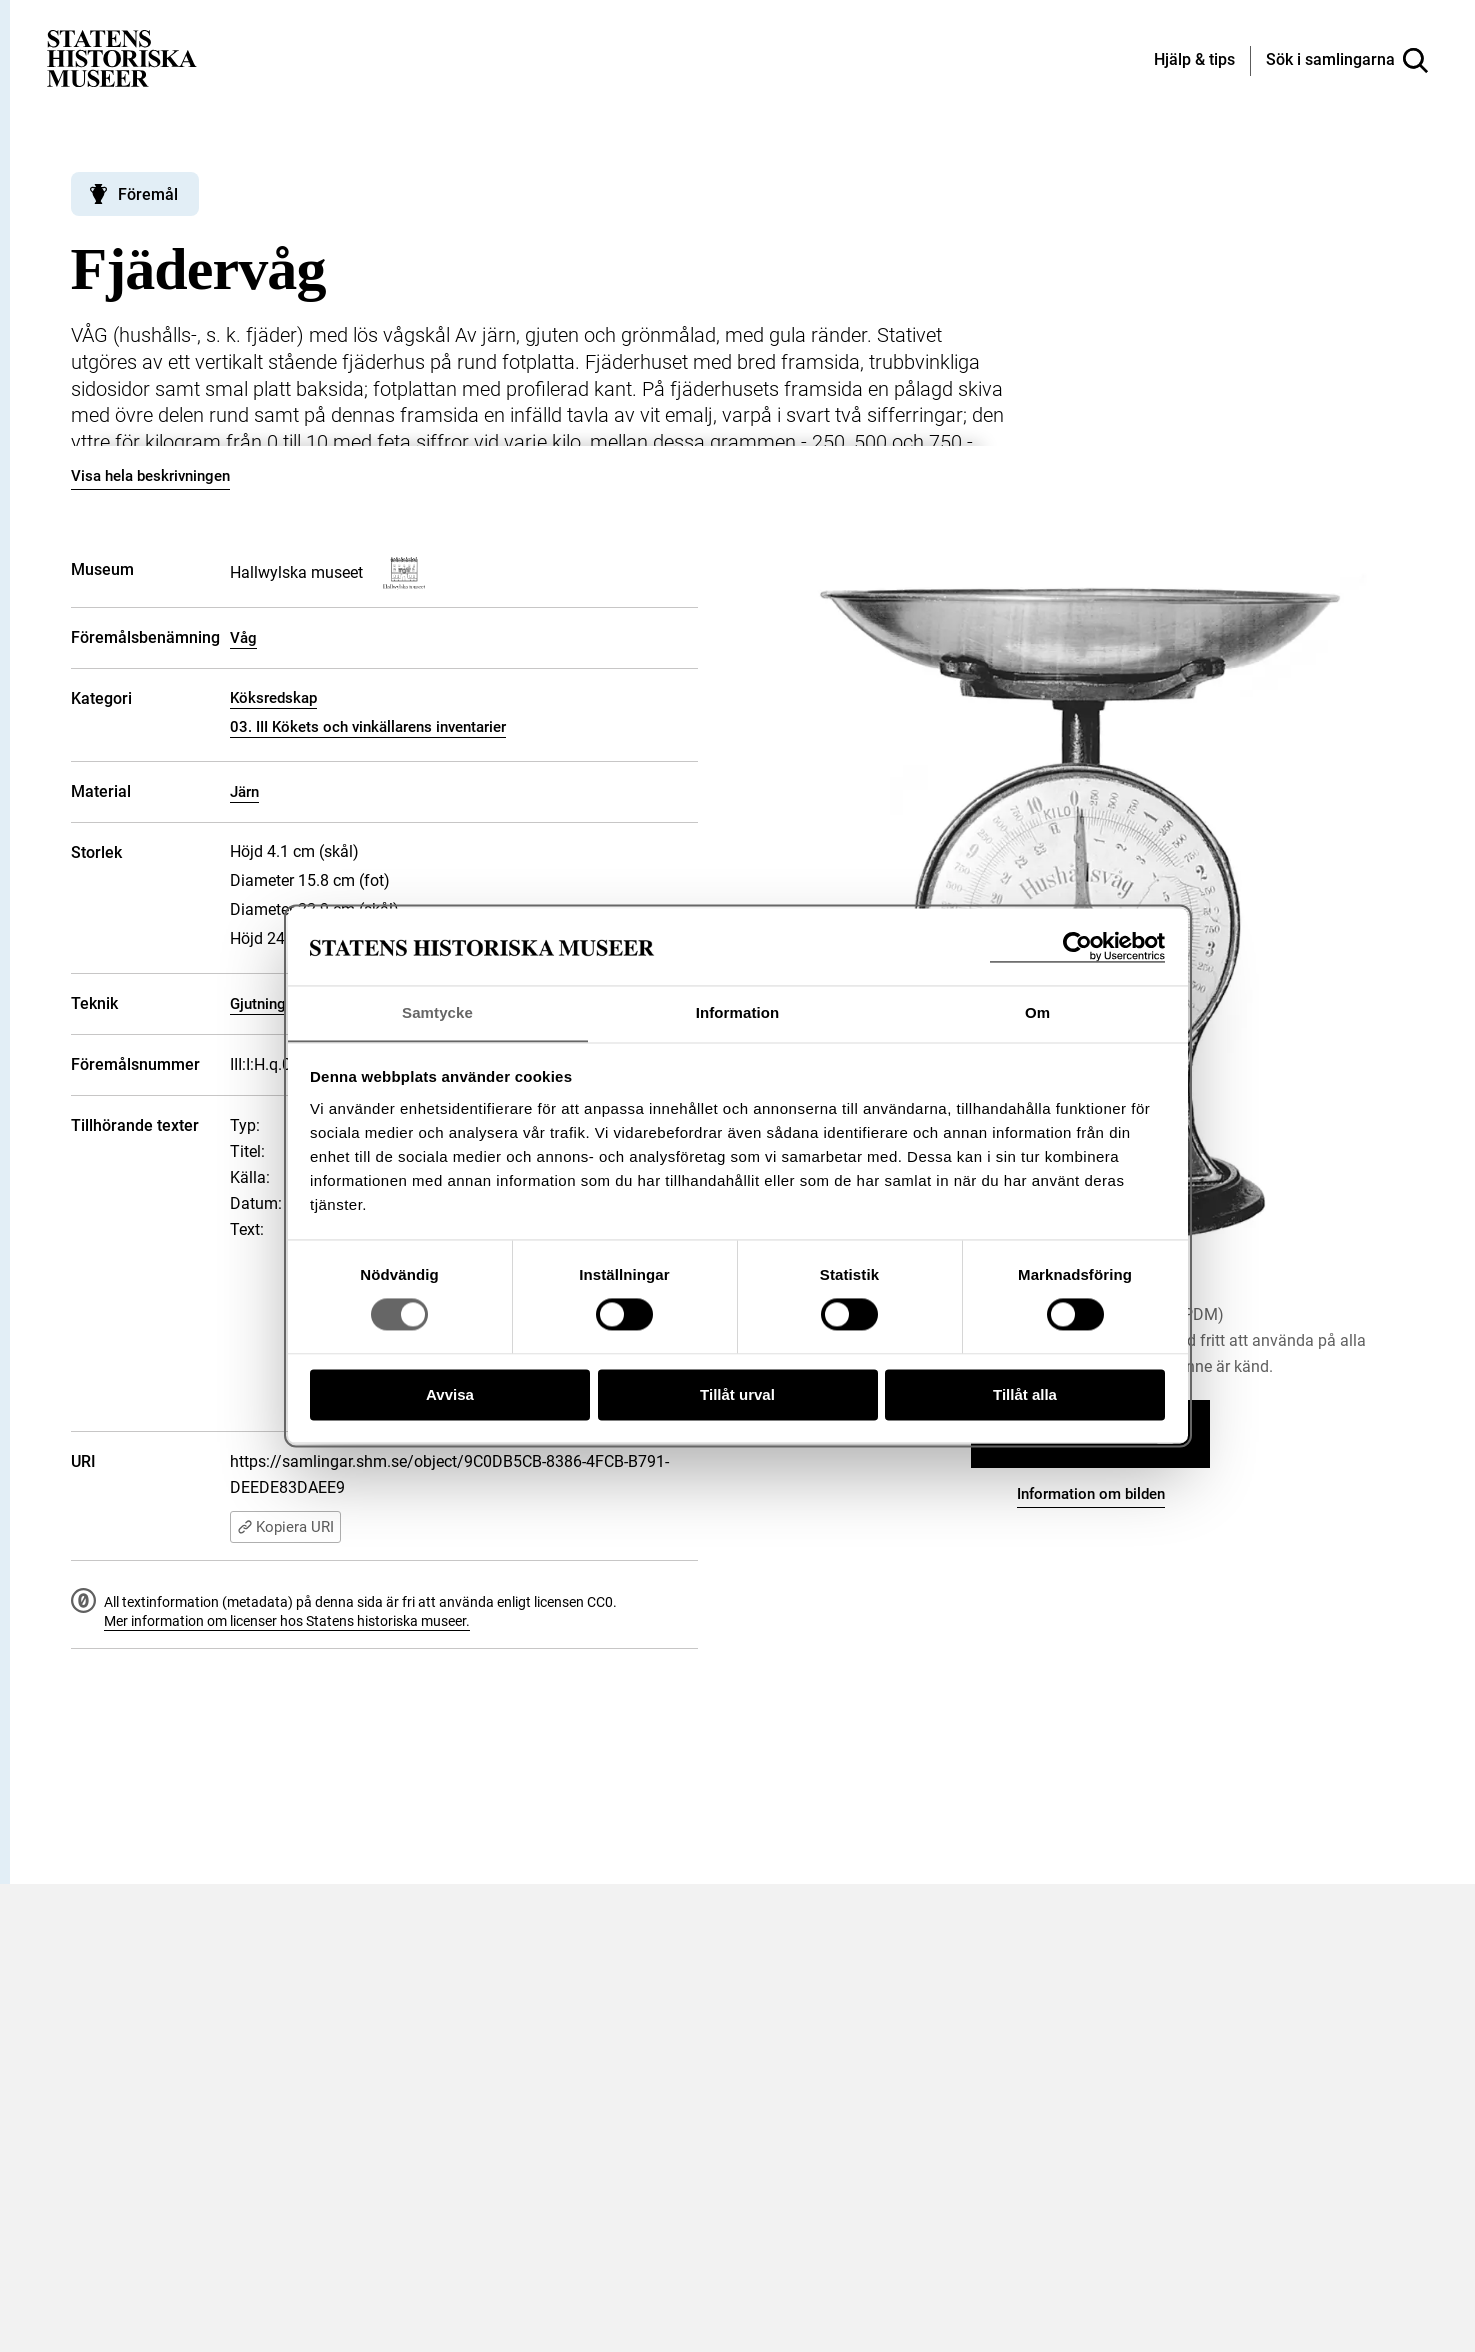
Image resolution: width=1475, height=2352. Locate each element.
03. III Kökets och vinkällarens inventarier (368, 727)
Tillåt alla (1025, 1395)
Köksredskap (273, 698)
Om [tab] (1037, 1012)
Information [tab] (738, 1012)
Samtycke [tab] (437, 1012)
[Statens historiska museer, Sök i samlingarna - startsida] (122, 57)
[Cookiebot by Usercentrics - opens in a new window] (1077, 946)
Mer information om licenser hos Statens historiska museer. (287, 1621)
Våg (243, 638)
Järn (244, 792)
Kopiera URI (285, 1527)
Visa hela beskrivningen (150, 476)
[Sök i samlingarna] (1347, 61)
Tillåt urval (737, 1395)
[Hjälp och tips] (1194, 61)
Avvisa (450, 1395)
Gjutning (258, 1004)
